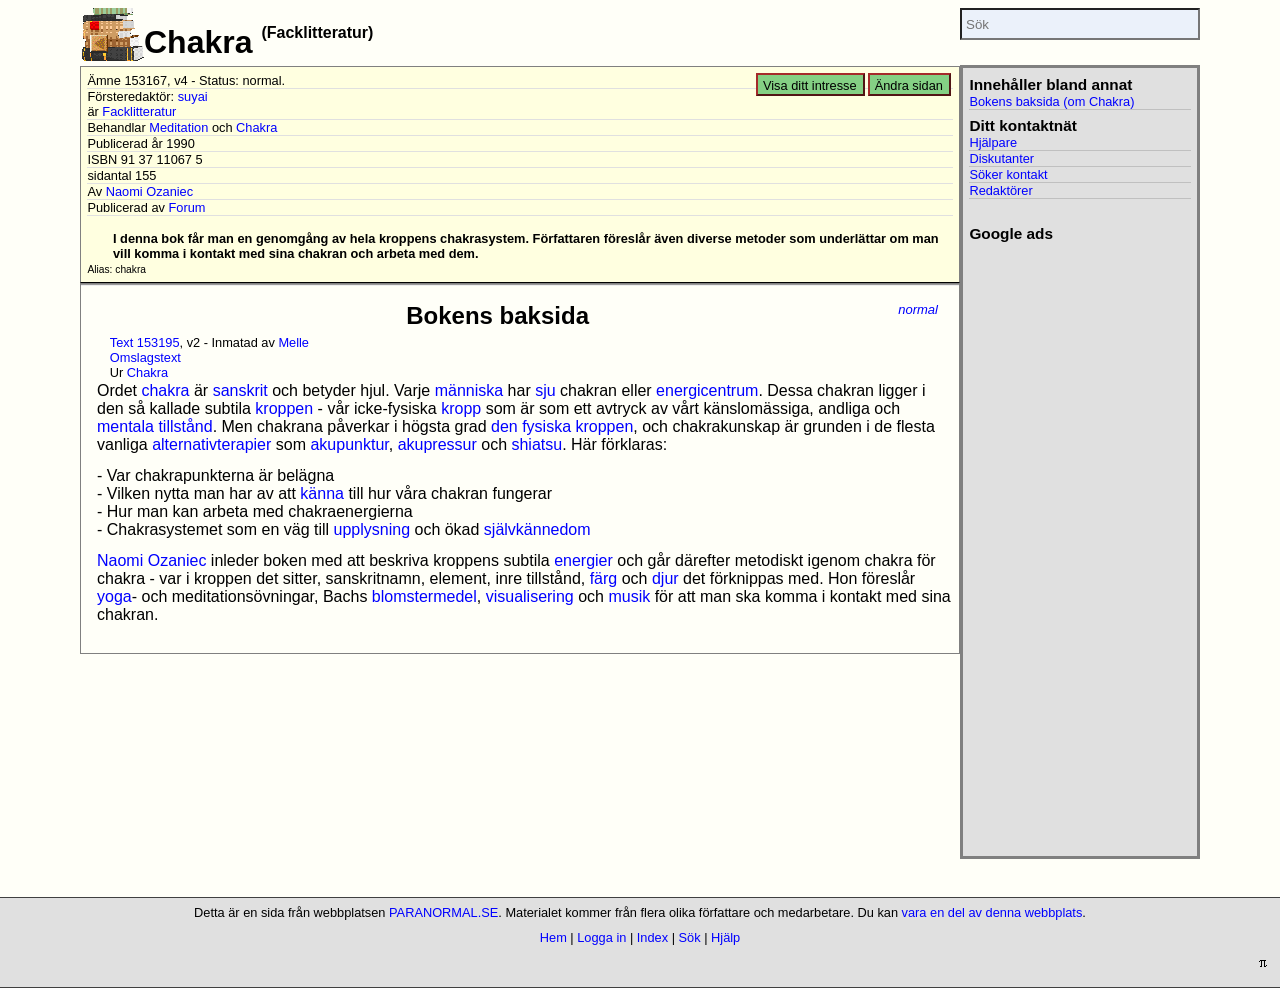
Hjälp (725, 937)
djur (665, 578)
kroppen (284, 408)
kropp (461, 408)
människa (469, 390)
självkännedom (537, 529)
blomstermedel (424, 596)
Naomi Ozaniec (149, 191)
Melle (293, 342)
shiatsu (536, 444)
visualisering (530, 596)
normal (918, 309)
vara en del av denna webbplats (992, 912)
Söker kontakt (1008, 174)
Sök (690, 937)
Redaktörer (1000, 190)
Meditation (178, 127)
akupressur (437, 444)
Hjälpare (993, 142)
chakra (165, 390)
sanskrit (240, 390)
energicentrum (707, 390)
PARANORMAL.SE (443, 912)
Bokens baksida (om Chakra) (1051, 101)
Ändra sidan (909, 85)
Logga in (601, 937)
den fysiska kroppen (562, 426)
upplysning (372, 529)
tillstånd (185, 426)
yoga (114, 596)
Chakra (256, 127)
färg (604, 578)
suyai (193, 96)
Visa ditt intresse (810, 85)
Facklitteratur (139, 111)
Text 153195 (145, 342)
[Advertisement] (1079, 543)
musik (629, 596)
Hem (553, 937)
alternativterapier (211, 444)
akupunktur (349, 444)
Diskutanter (1001, 158)
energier (583, 560)
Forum (186, 207)
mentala (125, 426)
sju (545, 390)
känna (322, 493)
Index (652, 937)
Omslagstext (145, 357)
